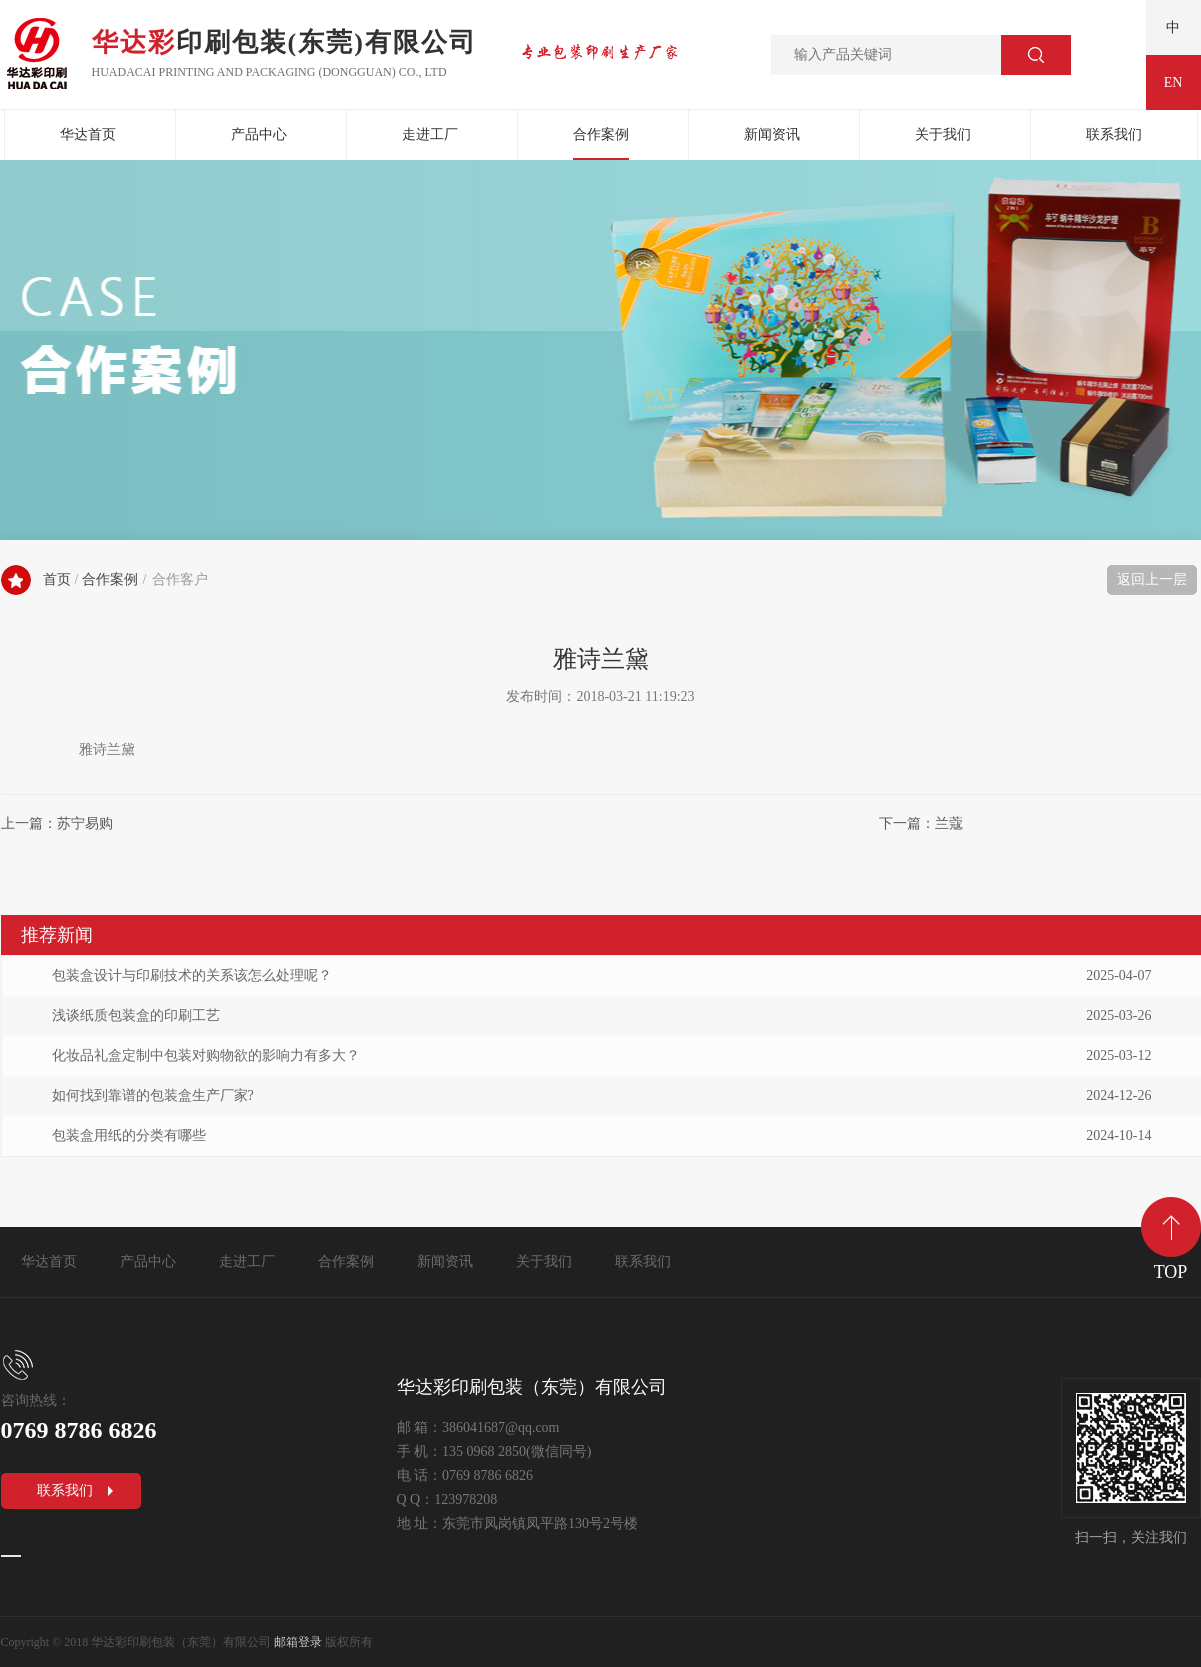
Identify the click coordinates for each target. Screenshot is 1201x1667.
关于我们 (943, 134)
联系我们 (1114, 134)
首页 (57, 579)
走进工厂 (430, 134)
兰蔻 (949, 823)
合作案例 (601, 134)
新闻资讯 (772, 134)
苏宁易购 (85, 823)
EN (1173, 82)
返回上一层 (1152, 579)
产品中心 (259, 134)
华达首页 (88, 134)
